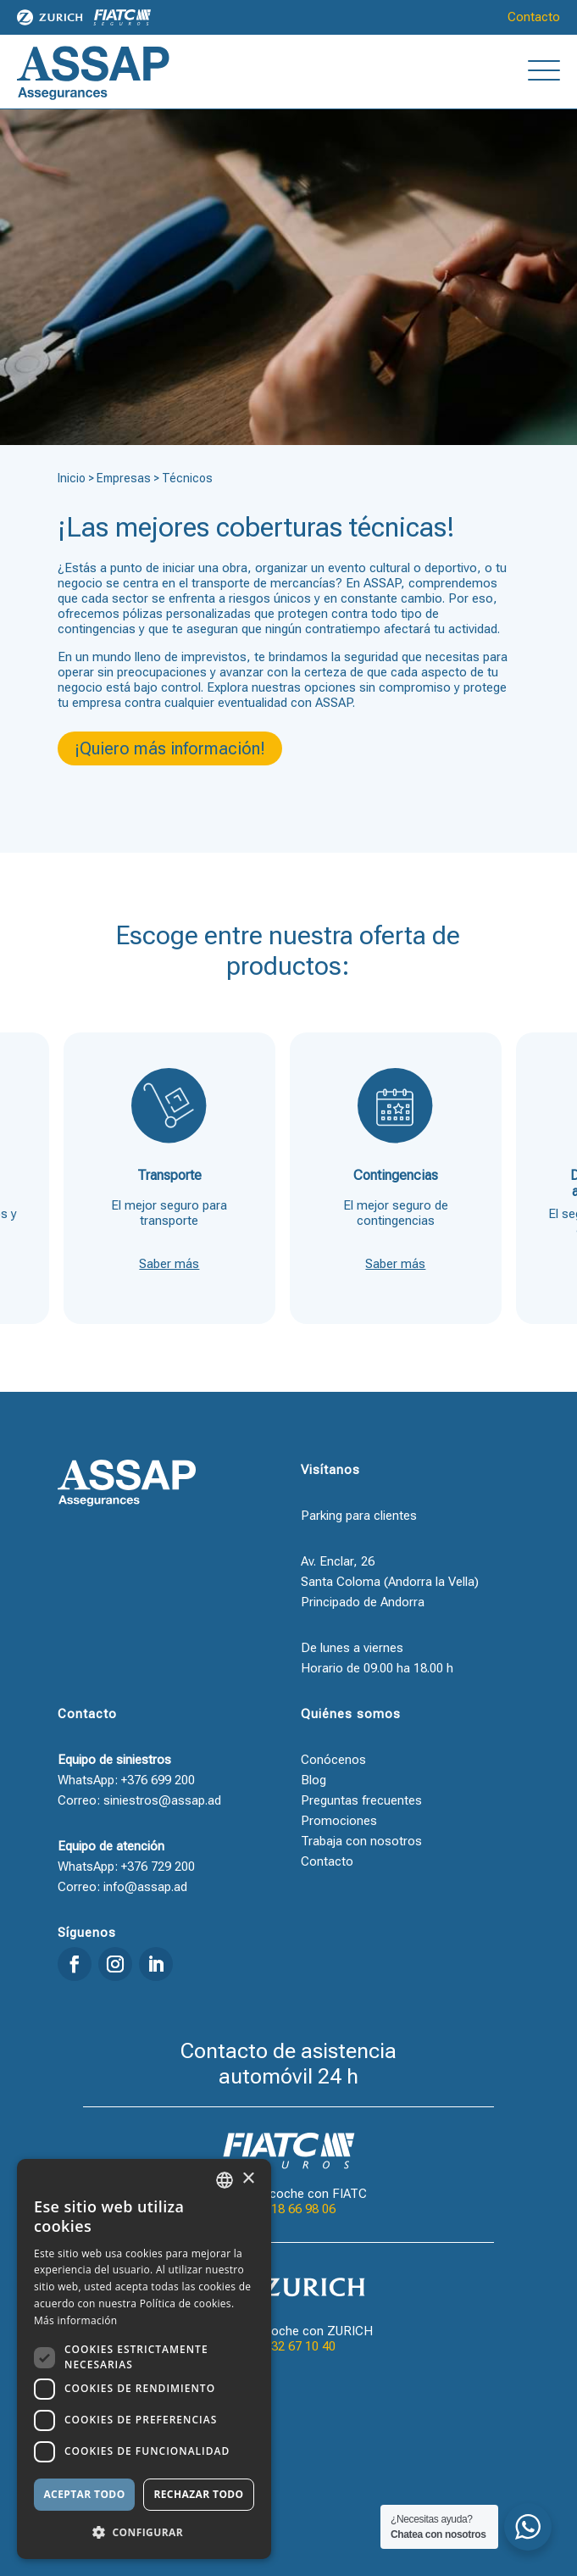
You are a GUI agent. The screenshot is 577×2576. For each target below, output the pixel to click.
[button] (144, 2532)
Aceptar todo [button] (84, 2494)
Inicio (72, 478)
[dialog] (144, 2359)
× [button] (247, 2179)
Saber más (169, 1263)
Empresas (124, 478)
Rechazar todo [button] (198, 2494)
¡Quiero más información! (170, 748)
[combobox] (224, 2180)
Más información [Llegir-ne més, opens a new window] (75, 2320)
